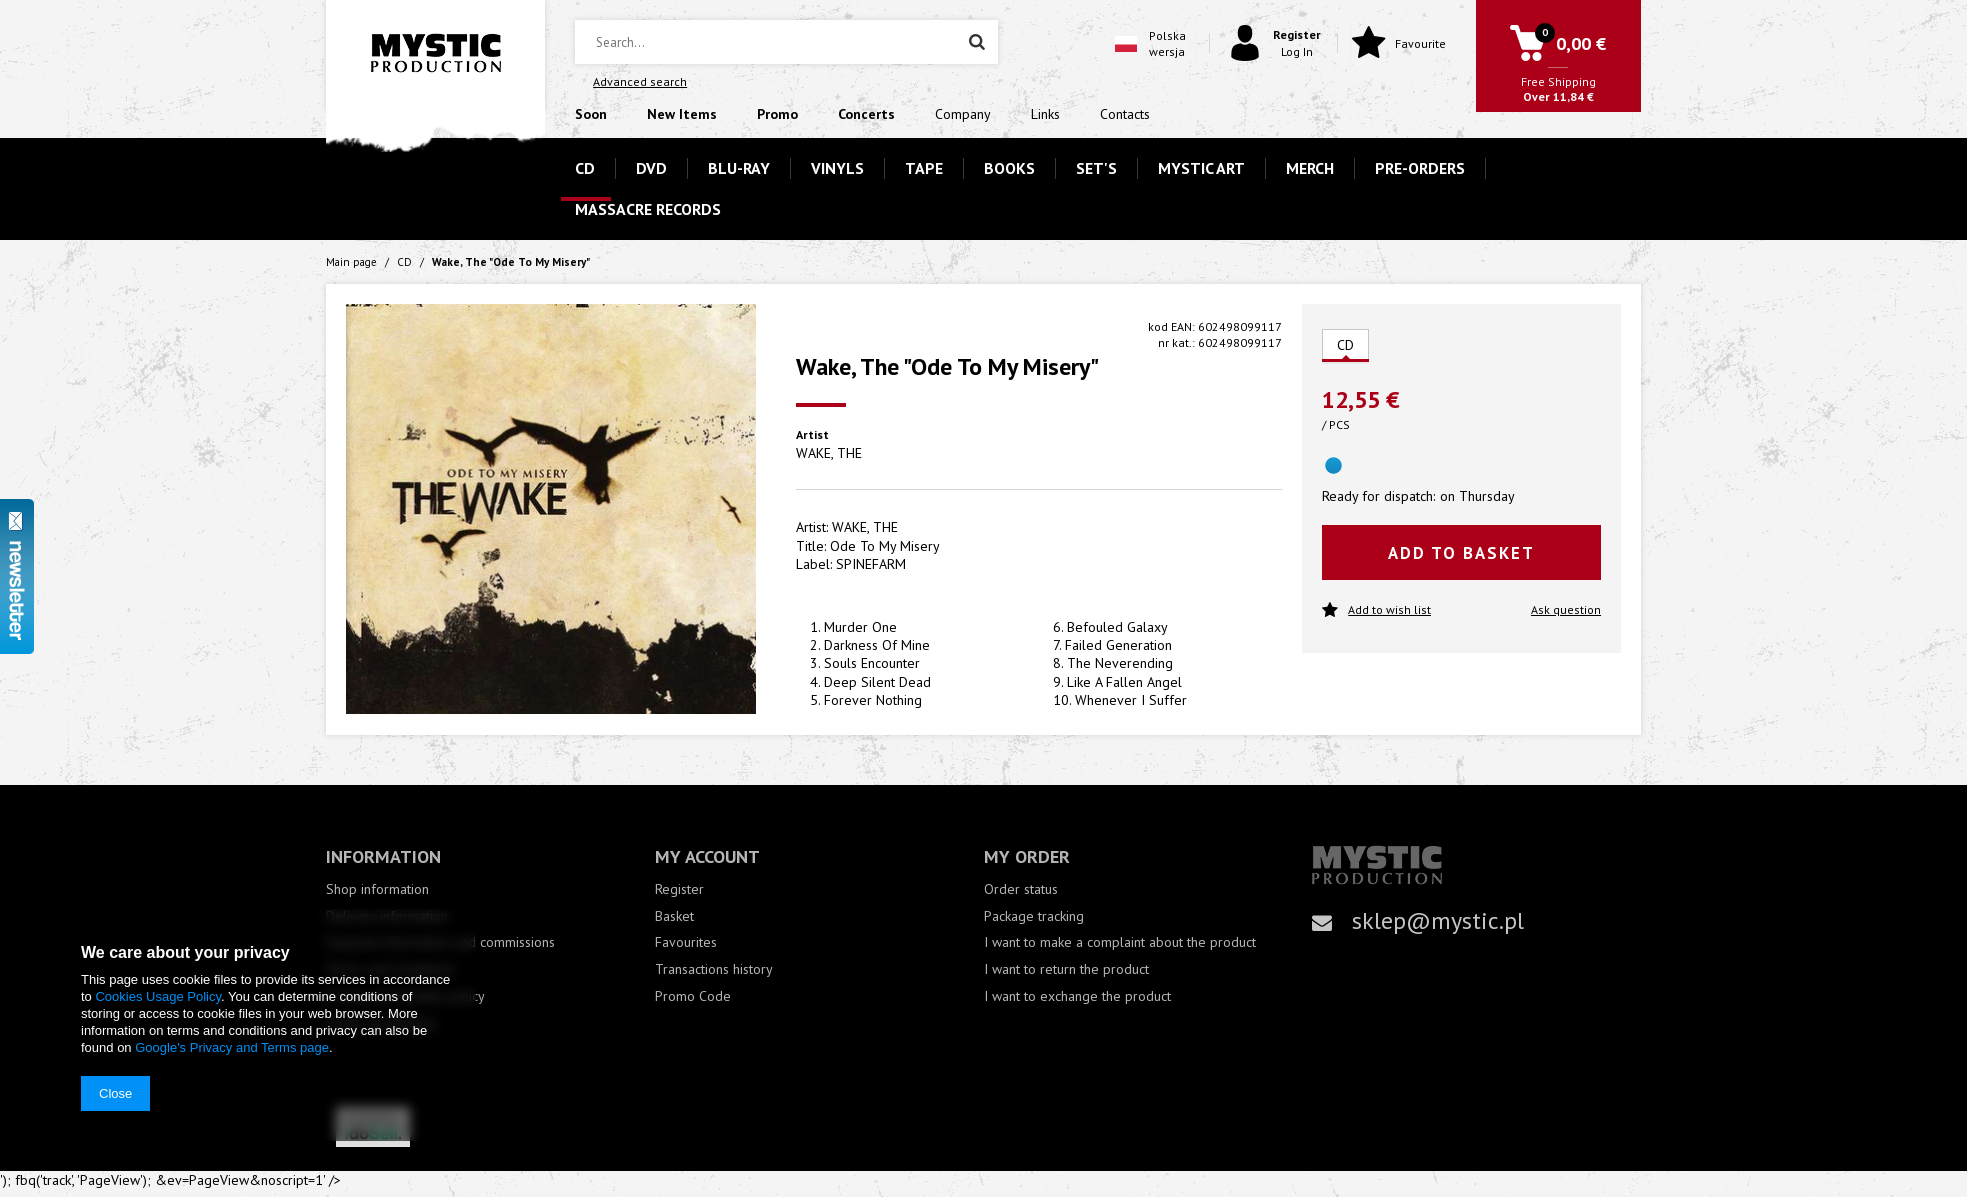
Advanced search (640, 81)
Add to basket (1461, 553)
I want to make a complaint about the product (1120, 942)
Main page (351, 262)
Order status (1021, 889)
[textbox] (786, 42)
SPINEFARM (871, 564)
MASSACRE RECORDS (648, 209)
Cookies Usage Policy (157, 996)
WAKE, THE (829, 453)
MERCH (1310, 168)
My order (1027, 856)
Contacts (1125, 114)
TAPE (924, 168)
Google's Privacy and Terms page (232, 1047)
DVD (651, 168)
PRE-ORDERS (1420, 168)
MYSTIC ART (1201, 168)
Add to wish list (1376, 610)
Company (963, 114)
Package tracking (1034, 916)
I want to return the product (1066, 969)
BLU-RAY (739, 168)
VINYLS (837, 168)
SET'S (1096, 168)
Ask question (1566, 609)
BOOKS (1009, 168)
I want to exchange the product (1077, 996)
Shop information (377, 889)
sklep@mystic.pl (1438, 920)
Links (1045, 114)
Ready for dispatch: (1378, 496)
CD (585, 168)
